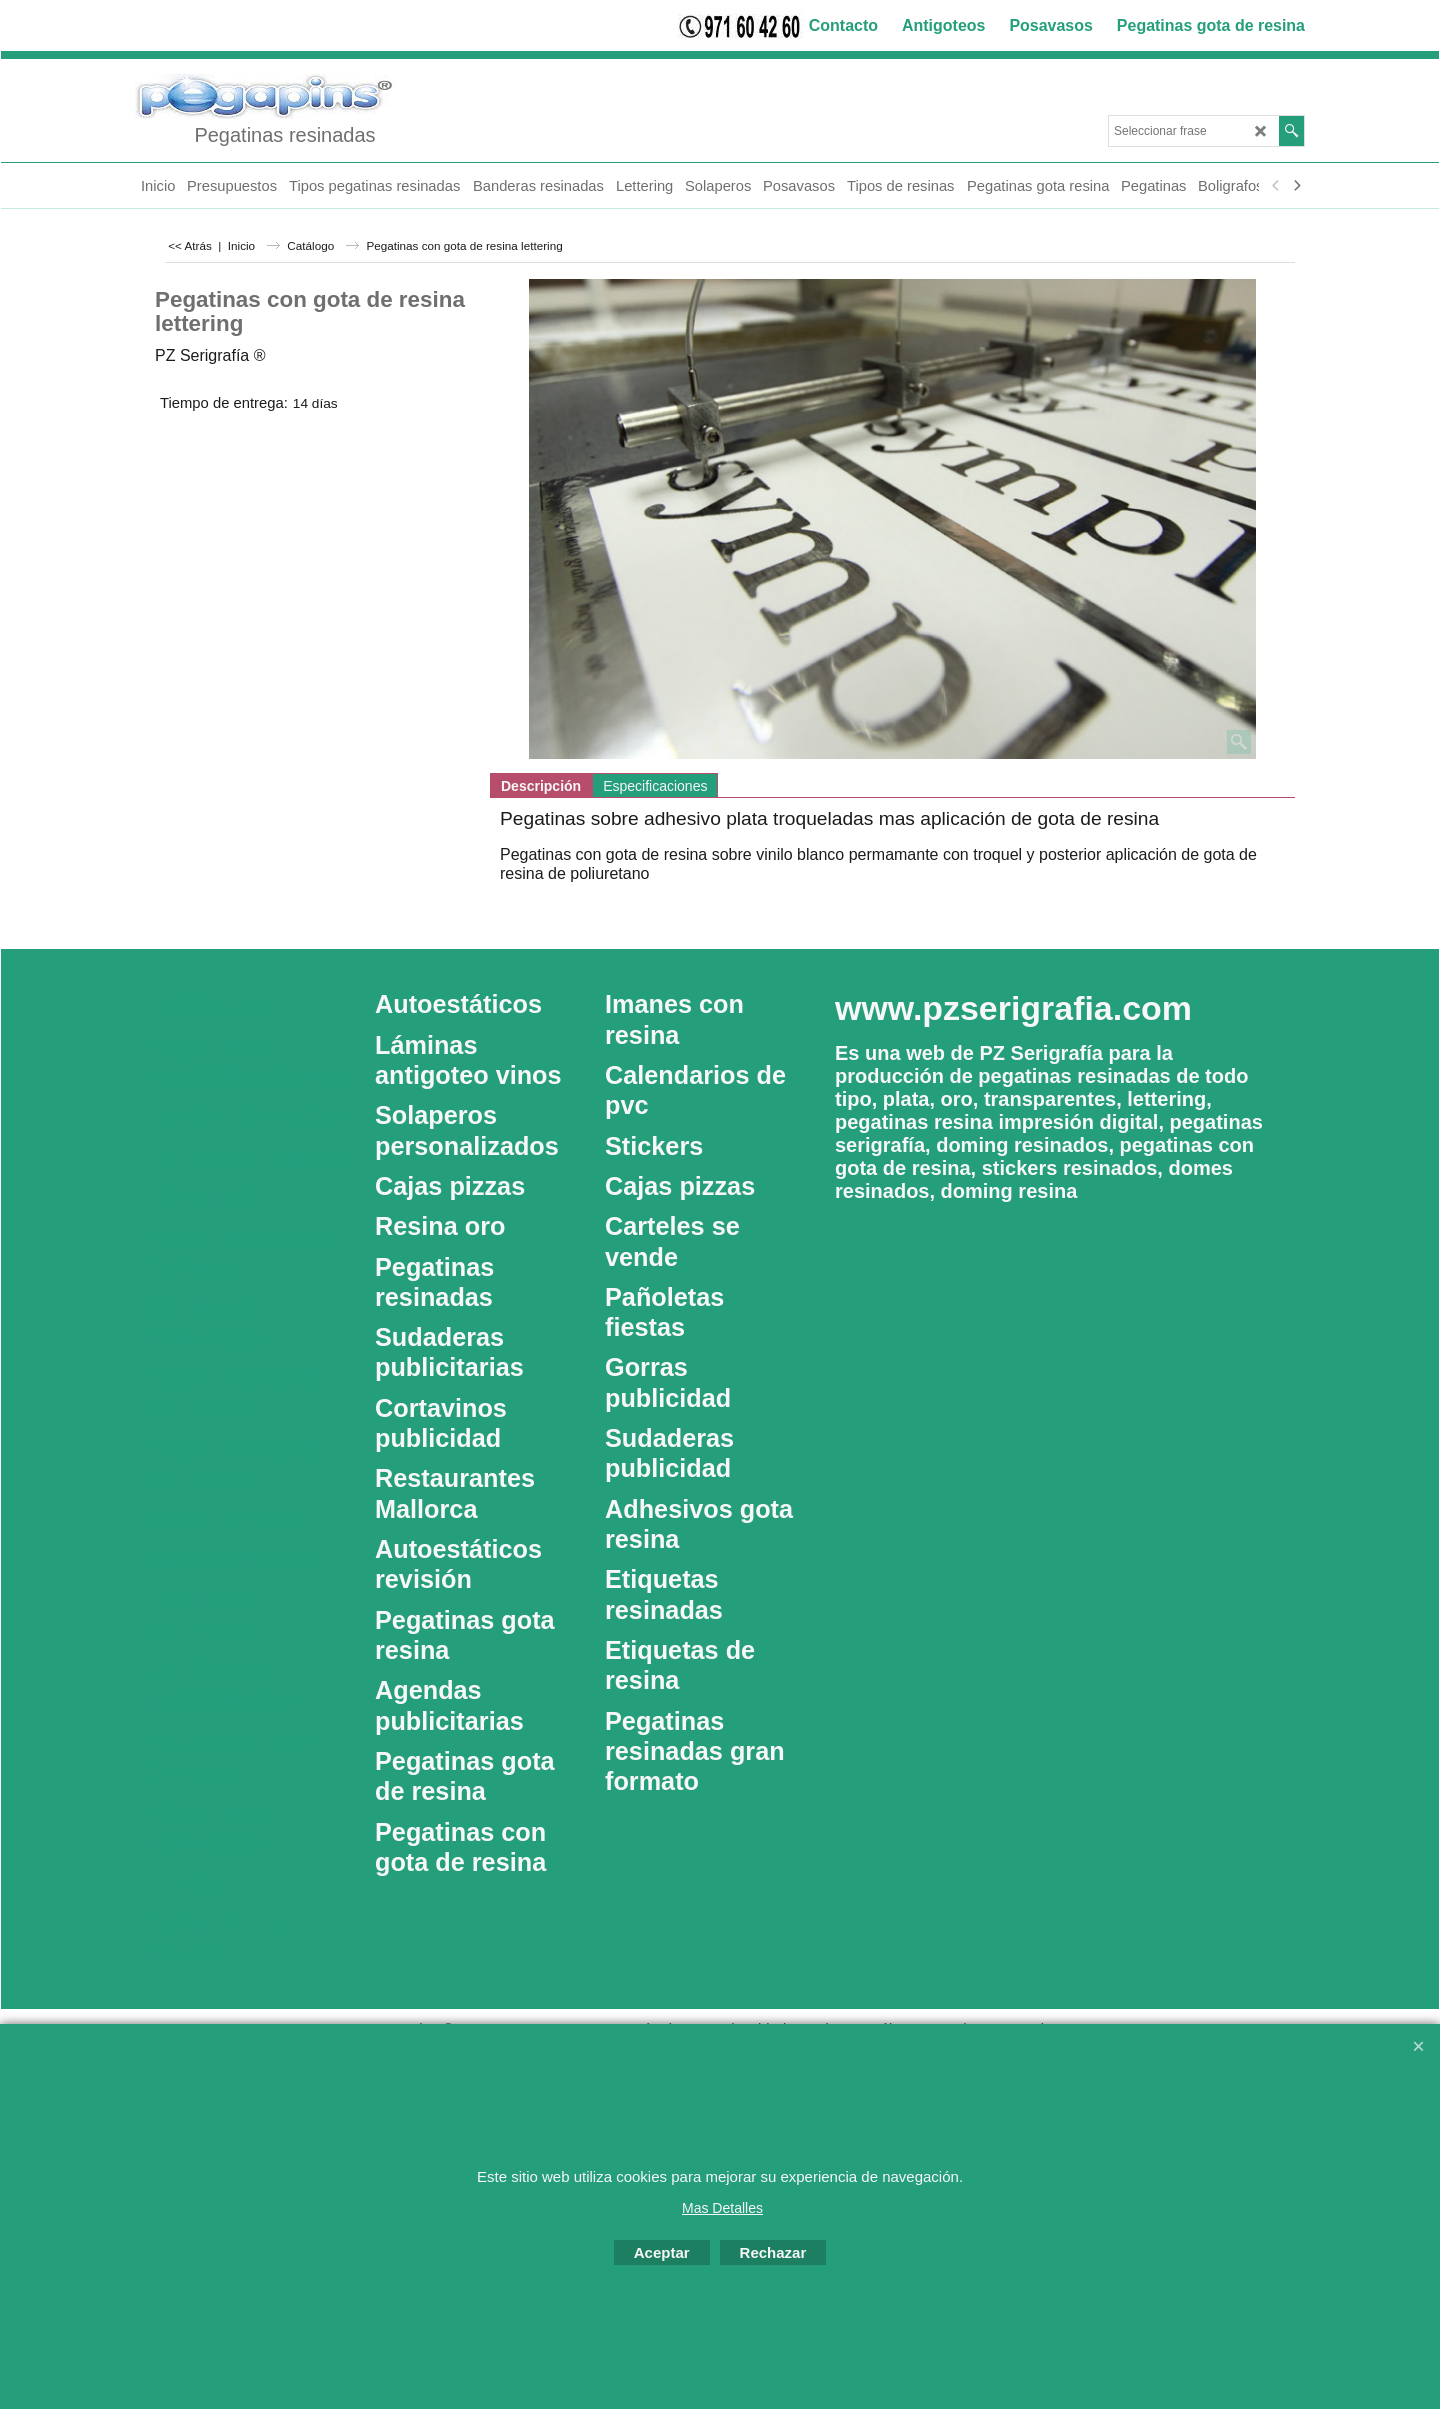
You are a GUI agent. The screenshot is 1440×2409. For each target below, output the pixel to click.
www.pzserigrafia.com (1013, 1008)
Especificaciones (655, 786)
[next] (1296, 186)
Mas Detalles (722, 2208)
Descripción (541, 786)
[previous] (1276, 186)
